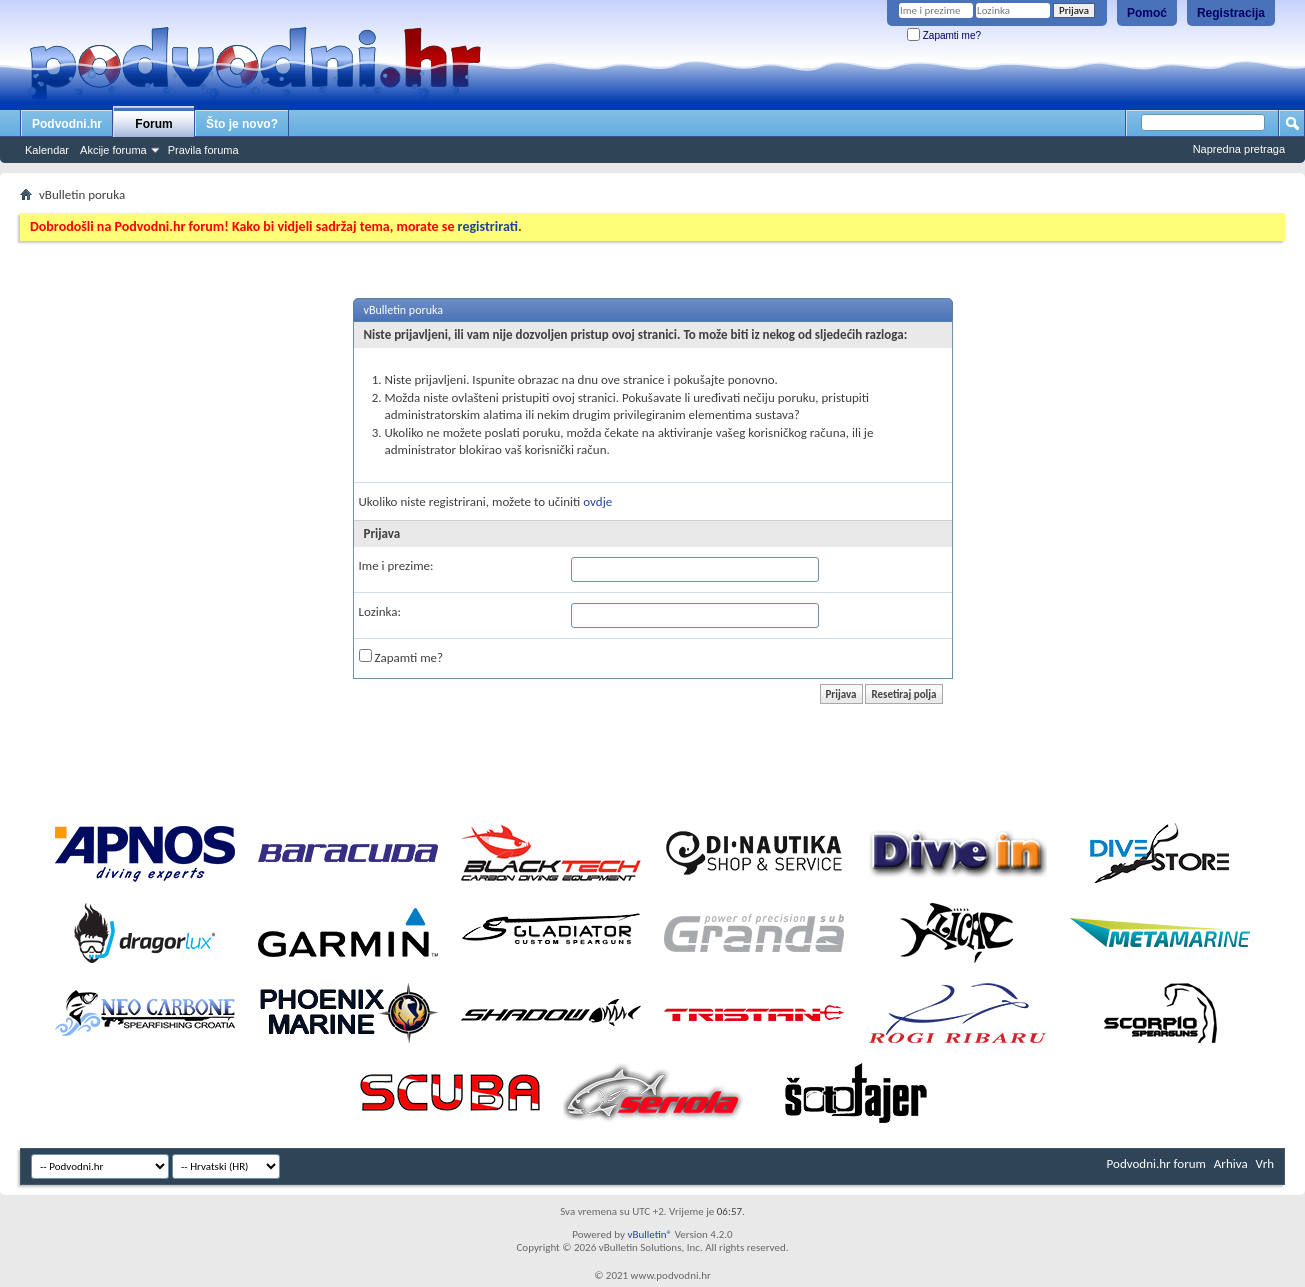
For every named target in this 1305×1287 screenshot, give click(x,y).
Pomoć (1147, 13)
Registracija (1231, 13)
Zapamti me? (944, 35)
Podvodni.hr (67, 124)
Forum (153, 124)
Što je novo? (242, 124)
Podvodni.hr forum (1156, 1163)
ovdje (597, 501)
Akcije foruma (113, 150)
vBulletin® (649, 1234)
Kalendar (47, 150)
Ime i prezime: (396, 565)
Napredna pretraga (1239, 149)
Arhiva (1231, 1163)
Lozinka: (380, 611)
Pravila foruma (203, 150)
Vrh (1265, 1163)
